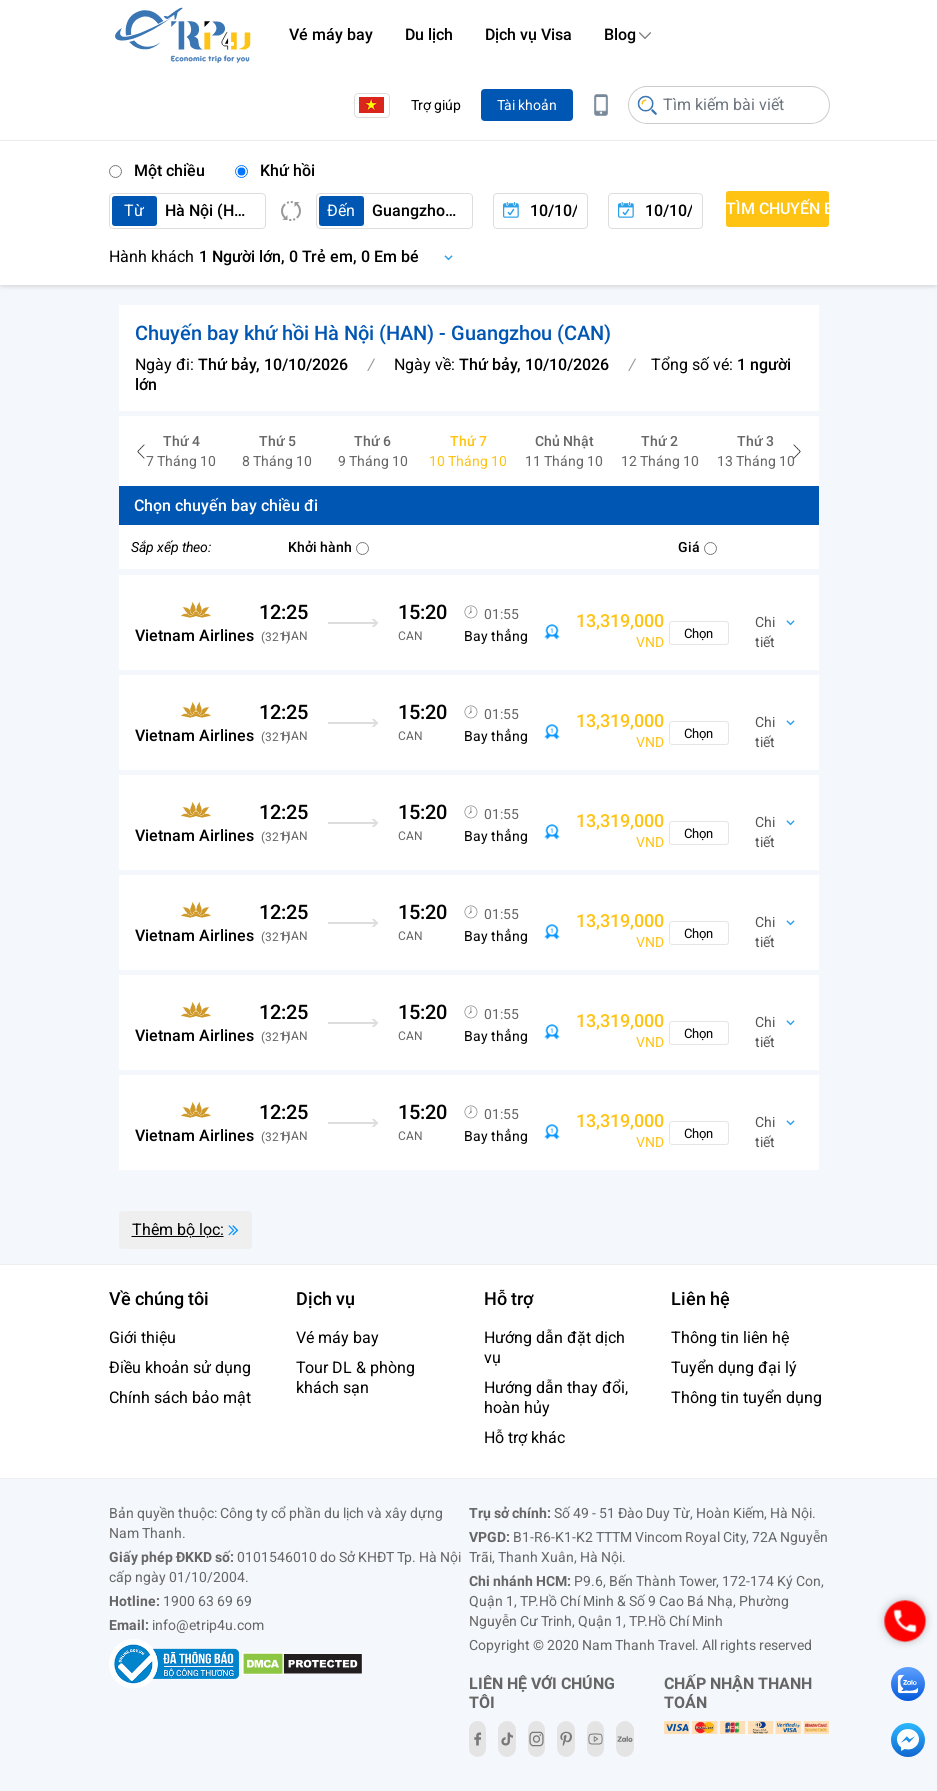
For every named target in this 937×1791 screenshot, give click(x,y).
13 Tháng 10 (756, 450)
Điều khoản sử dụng (180, 1367)
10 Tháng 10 (469, 450)
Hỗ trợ (508, 1298)
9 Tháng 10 (373, 450)
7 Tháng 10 (182, 450)
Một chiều (157, 170)
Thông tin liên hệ (730, 1337)
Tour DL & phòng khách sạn (355, 1377)
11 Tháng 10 (564, 450)
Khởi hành (328, 547)
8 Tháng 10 (277, 450)
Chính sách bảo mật (180, 1397)
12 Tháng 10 (660, 450)
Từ (134, 210)
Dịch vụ (325, 1298)
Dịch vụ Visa (528, 34)
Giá (697, 547)
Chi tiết (765, 633)
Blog (620, 34)
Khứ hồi (275, 170)
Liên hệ (700, 1298)
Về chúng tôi (159, 1298)
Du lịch (429, 34)
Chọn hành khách (287, 257)
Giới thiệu (142, 1337)
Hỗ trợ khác (524, 1437)
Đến (341, 210)
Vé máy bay (331, 34)
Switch (291, 211)
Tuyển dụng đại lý (734, 1367)
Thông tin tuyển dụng (746, 1397)
